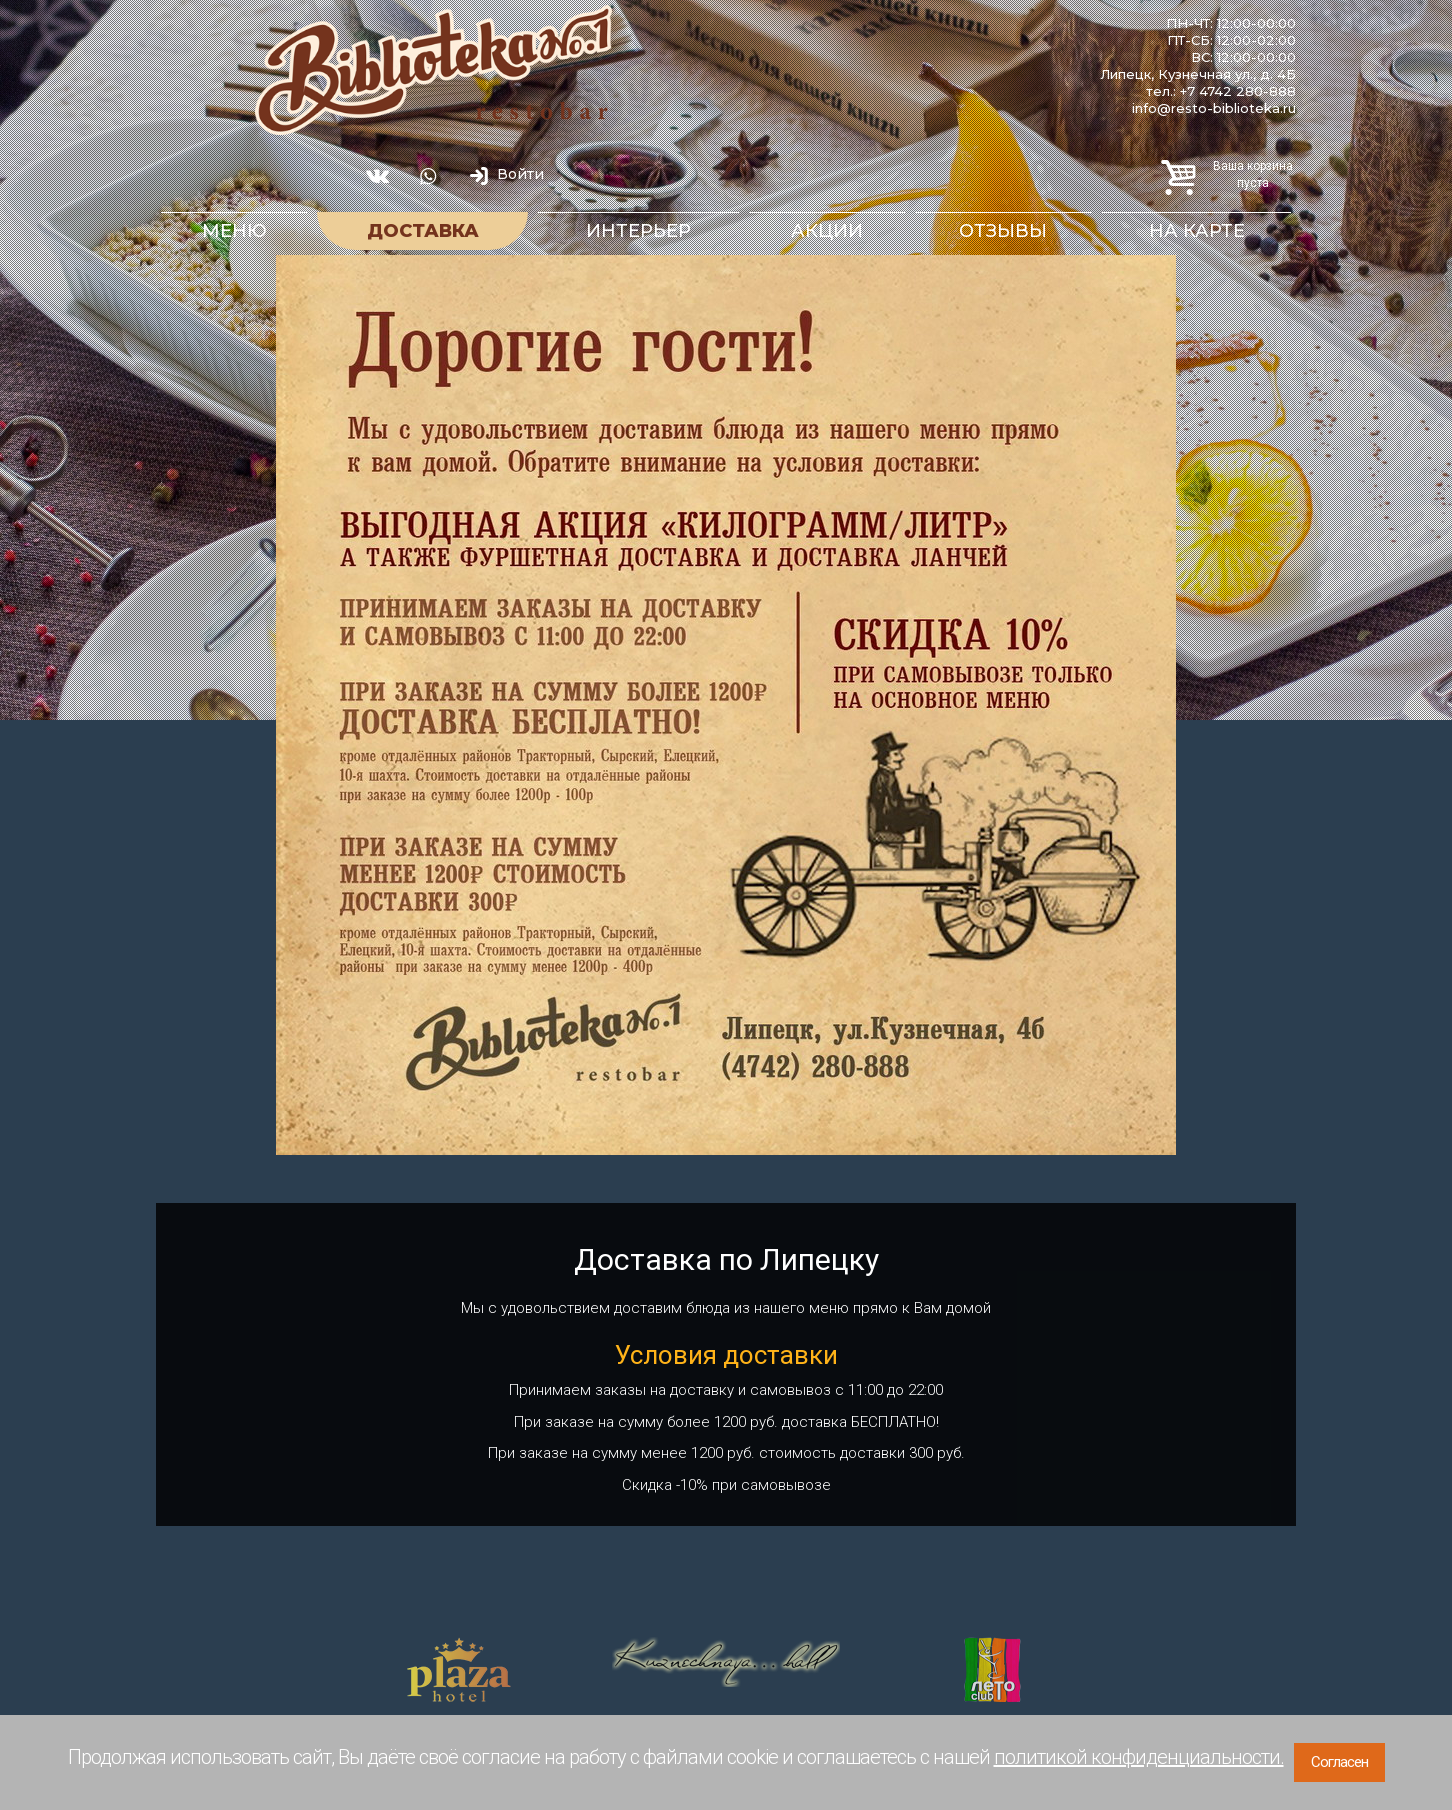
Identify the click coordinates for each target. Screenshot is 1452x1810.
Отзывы (1003, 231)
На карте (1197, 231)
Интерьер (638, 231)
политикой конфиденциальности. (1139, 1757)
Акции (827, 231)
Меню (234, 231)
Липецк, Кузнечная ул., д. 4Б (1198, 74)
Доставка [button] (423, 231)
